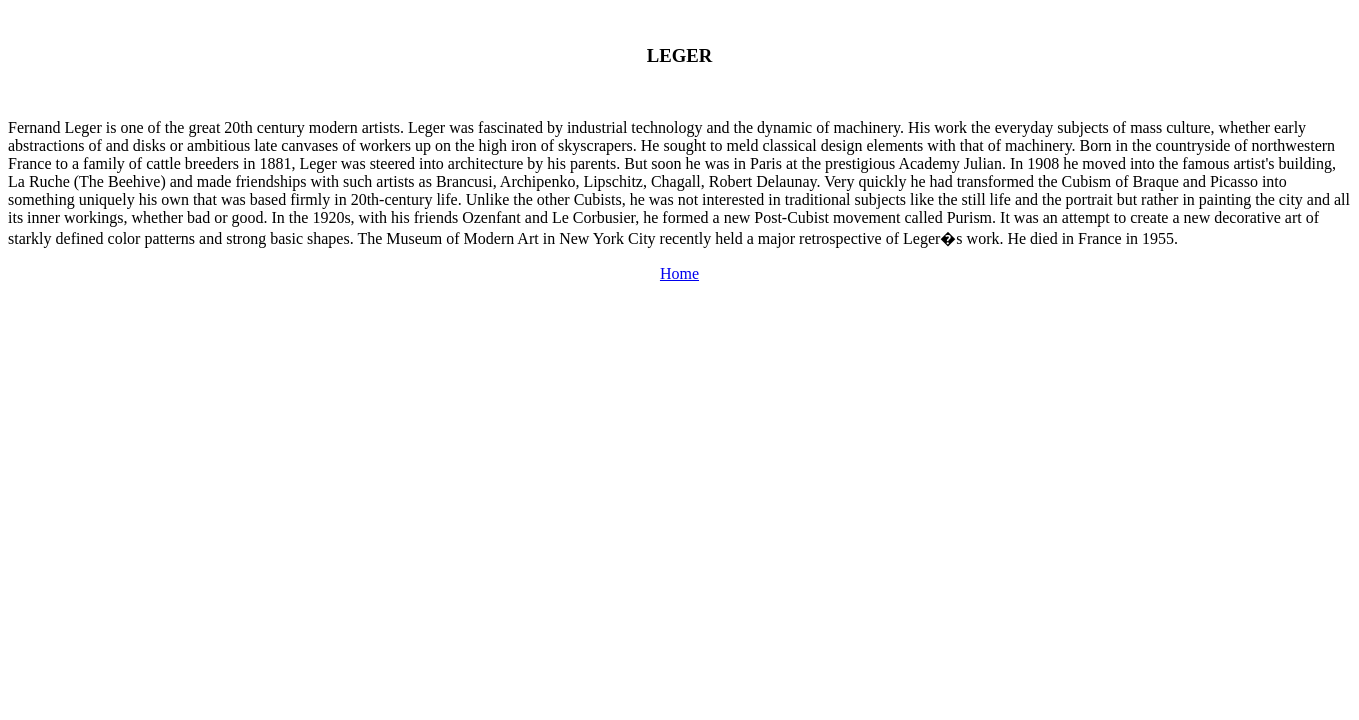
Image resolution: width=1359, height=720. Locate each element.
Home (679, 273)
